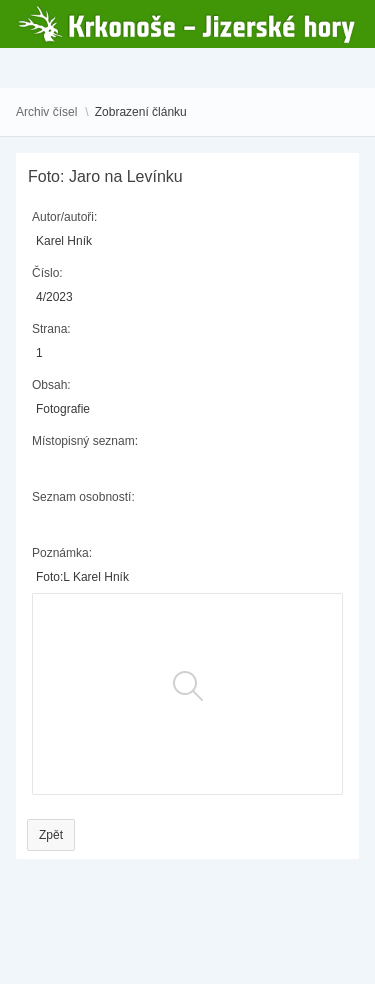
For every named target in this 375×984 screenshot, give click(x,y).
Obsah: (51, 385)
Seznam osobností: (83, 497)
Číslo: (47, 273)
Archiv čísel (46, 112)
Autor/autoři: (64, 217)
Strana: (51, 329)
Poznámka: (62, 553)
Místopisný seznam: (85, 441)
